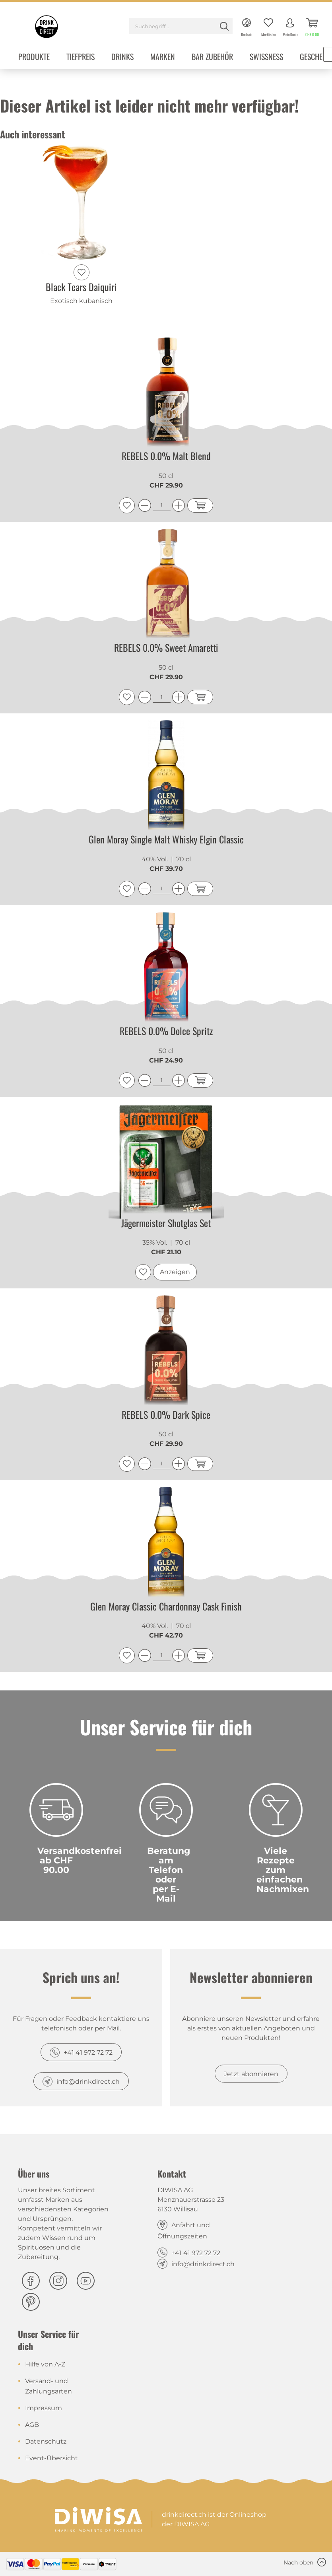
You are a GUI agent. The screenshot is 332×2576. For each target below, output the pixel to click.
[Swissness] (266, 57)
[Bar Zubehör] (212, 57)
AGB (32, 2424)
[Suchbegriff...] (181, 26)
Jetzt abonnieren (251, 2074)
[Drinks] (122, 57)
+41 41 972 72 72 (88, 2052)
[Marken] (162, 57)
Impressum (43, 2408)
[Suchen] (224, 26)
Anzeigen (175, 1272)
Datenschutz (45, 2441)
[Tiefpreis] (80, 57)
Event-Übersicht (51, 2458)
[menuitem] (181, 27)
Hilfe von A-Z (45, 2364)
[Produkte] (34, 57)
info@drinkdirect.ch (88, 2081)
